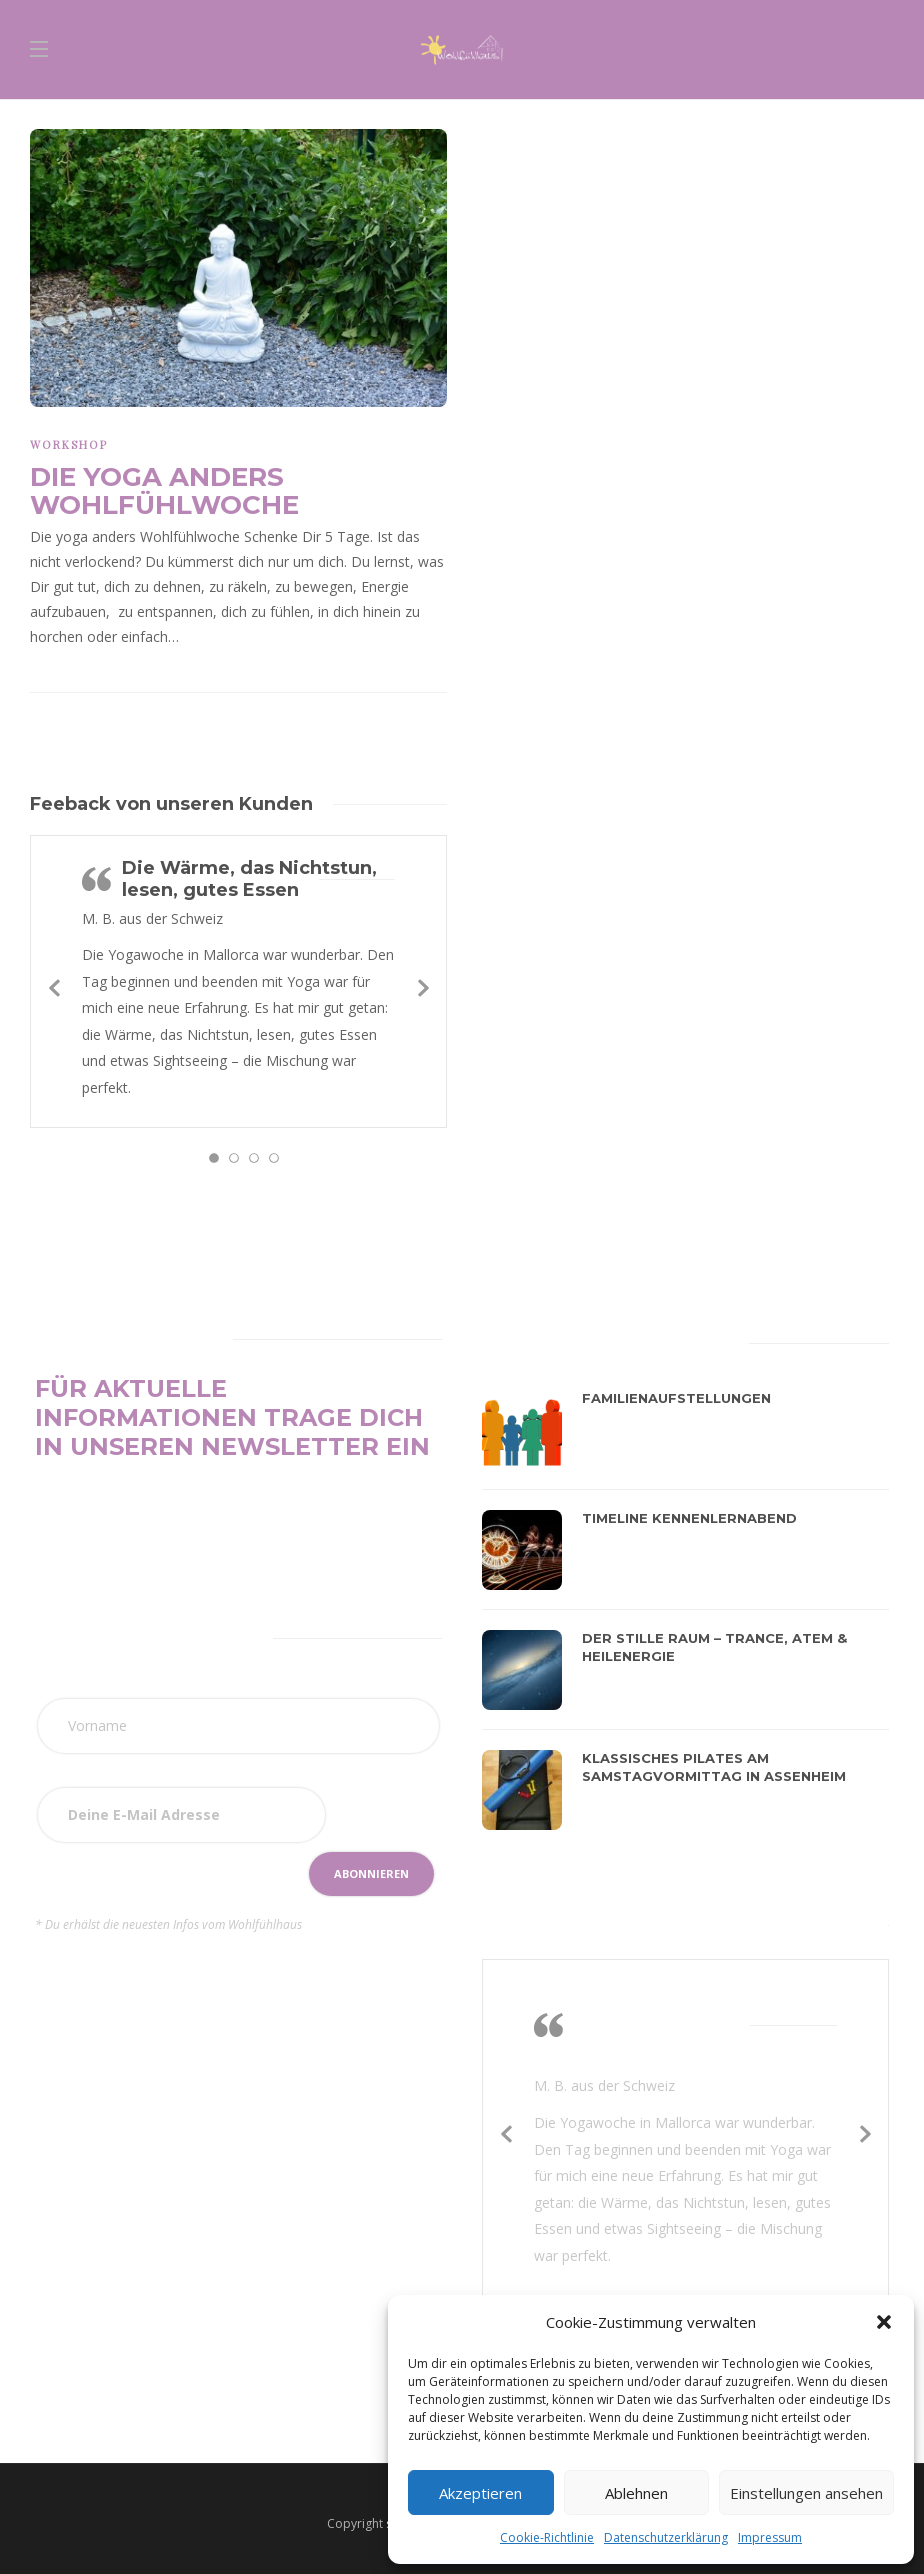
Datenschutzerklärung (666, 2537)
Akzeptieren (480, 2493)
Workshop (69, 444)
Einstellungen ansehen (806, 2493)
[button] (884, 2322)
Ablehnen (636, 2493)
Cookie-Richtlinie (547, 2537)
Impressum (770, 2537)
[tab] (530, 1339)
